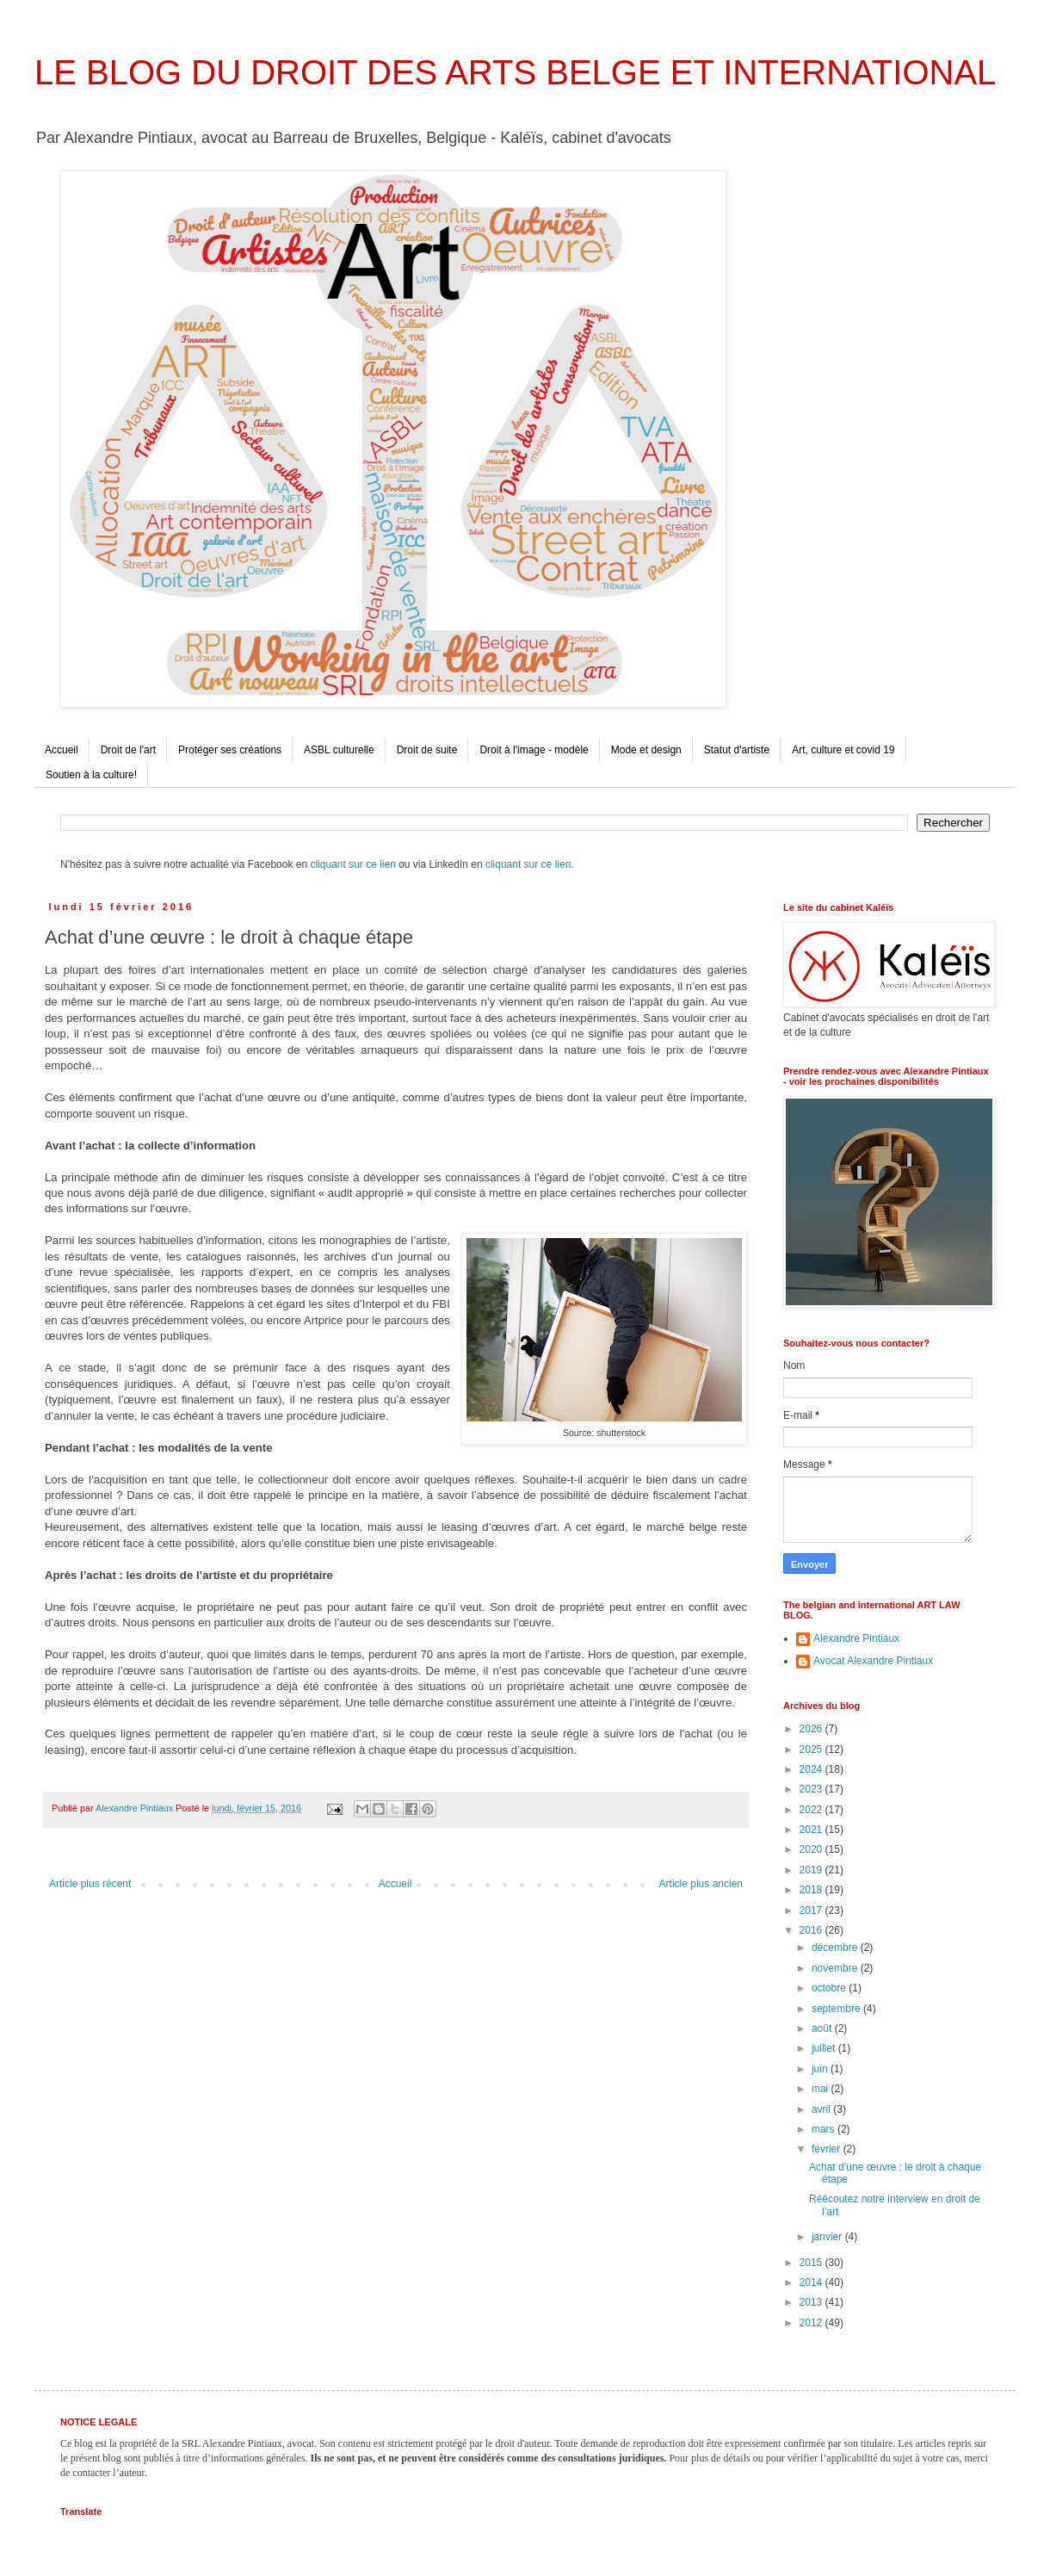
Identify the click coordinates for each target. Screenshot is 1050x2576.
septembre (837, 2009)
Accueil (61, 750)
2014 (812, 2282)
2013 (812, 2302)
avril (822, 2109)
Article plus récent (90, 1884)
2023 (812, 1789)
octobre (830, 1988)
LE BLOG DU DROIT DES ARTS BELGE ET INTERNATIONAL (515, 72)
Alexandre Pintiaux (856, 1638)
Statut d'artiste (736, 750)
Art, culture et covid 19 (843, 750)
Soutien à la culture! (91, 775)
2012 (812, 2323)
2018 (812, 1890)
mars (824, 2129)
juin (821, 2069)
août (823, 2028)
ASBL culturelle (339, 750)
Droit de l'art (128, 750)
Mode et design (646, 750)
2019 (812, 1870)
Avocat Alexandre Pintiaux (873, 1661)
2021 (812, 1830)
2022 (812, 1810)
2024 (812, 1769)
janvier (828, 2237)
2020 (812, 1849)
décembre (836, 1947)
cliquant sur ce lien (352, 864)
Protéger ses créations (229, 750)
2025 (812, 1749)
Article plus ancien (701, 1884)
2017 (812, 1910)
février (827, 2149)
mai (821, 2089)
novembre (836, 1968)
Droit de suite (427, 750)
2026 (812, 1729)
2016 (812, 1930)
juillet (825, 2048)
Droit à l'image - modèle (533, 750)
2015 (812, 2263)
